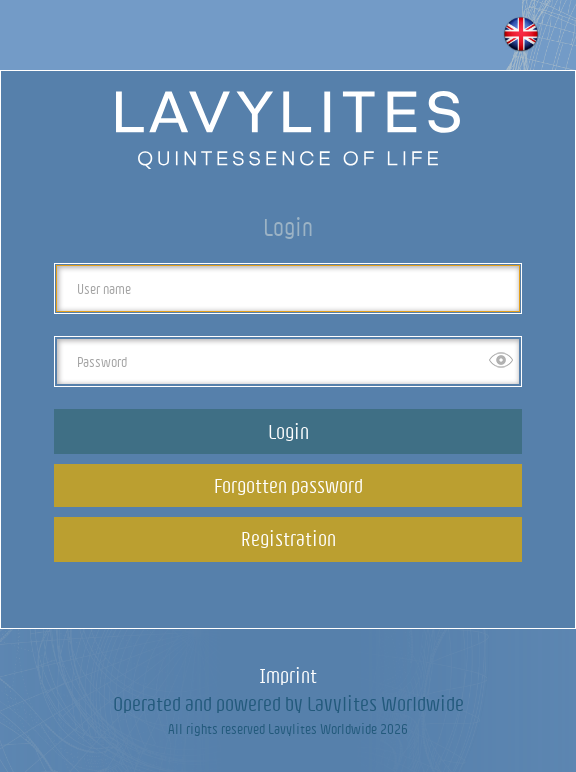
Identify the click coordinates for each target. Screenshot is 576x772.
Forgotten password (288, 485)
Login (288, 431)
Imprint (288, 675)
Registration (288, 538)
